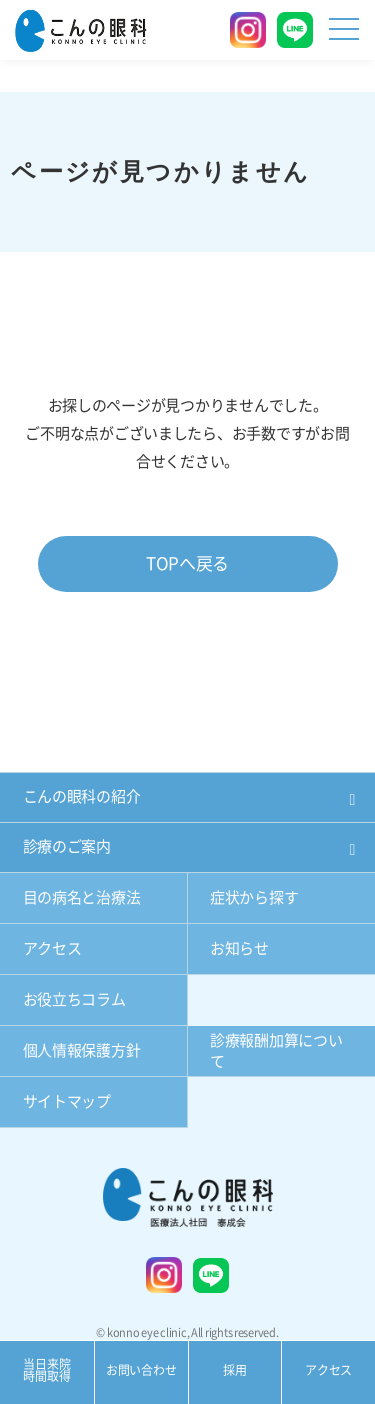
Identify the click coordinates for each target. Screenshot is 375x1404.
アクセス (52, 948)
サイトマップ (67, 1101)
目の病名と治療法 (82, 897)
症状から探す (254, 897)
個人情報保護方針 (82, 1050)
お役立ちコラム (74, 999)
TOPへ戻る (187, 563)
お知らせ (239, 948)
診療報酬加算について (276, 1051)
